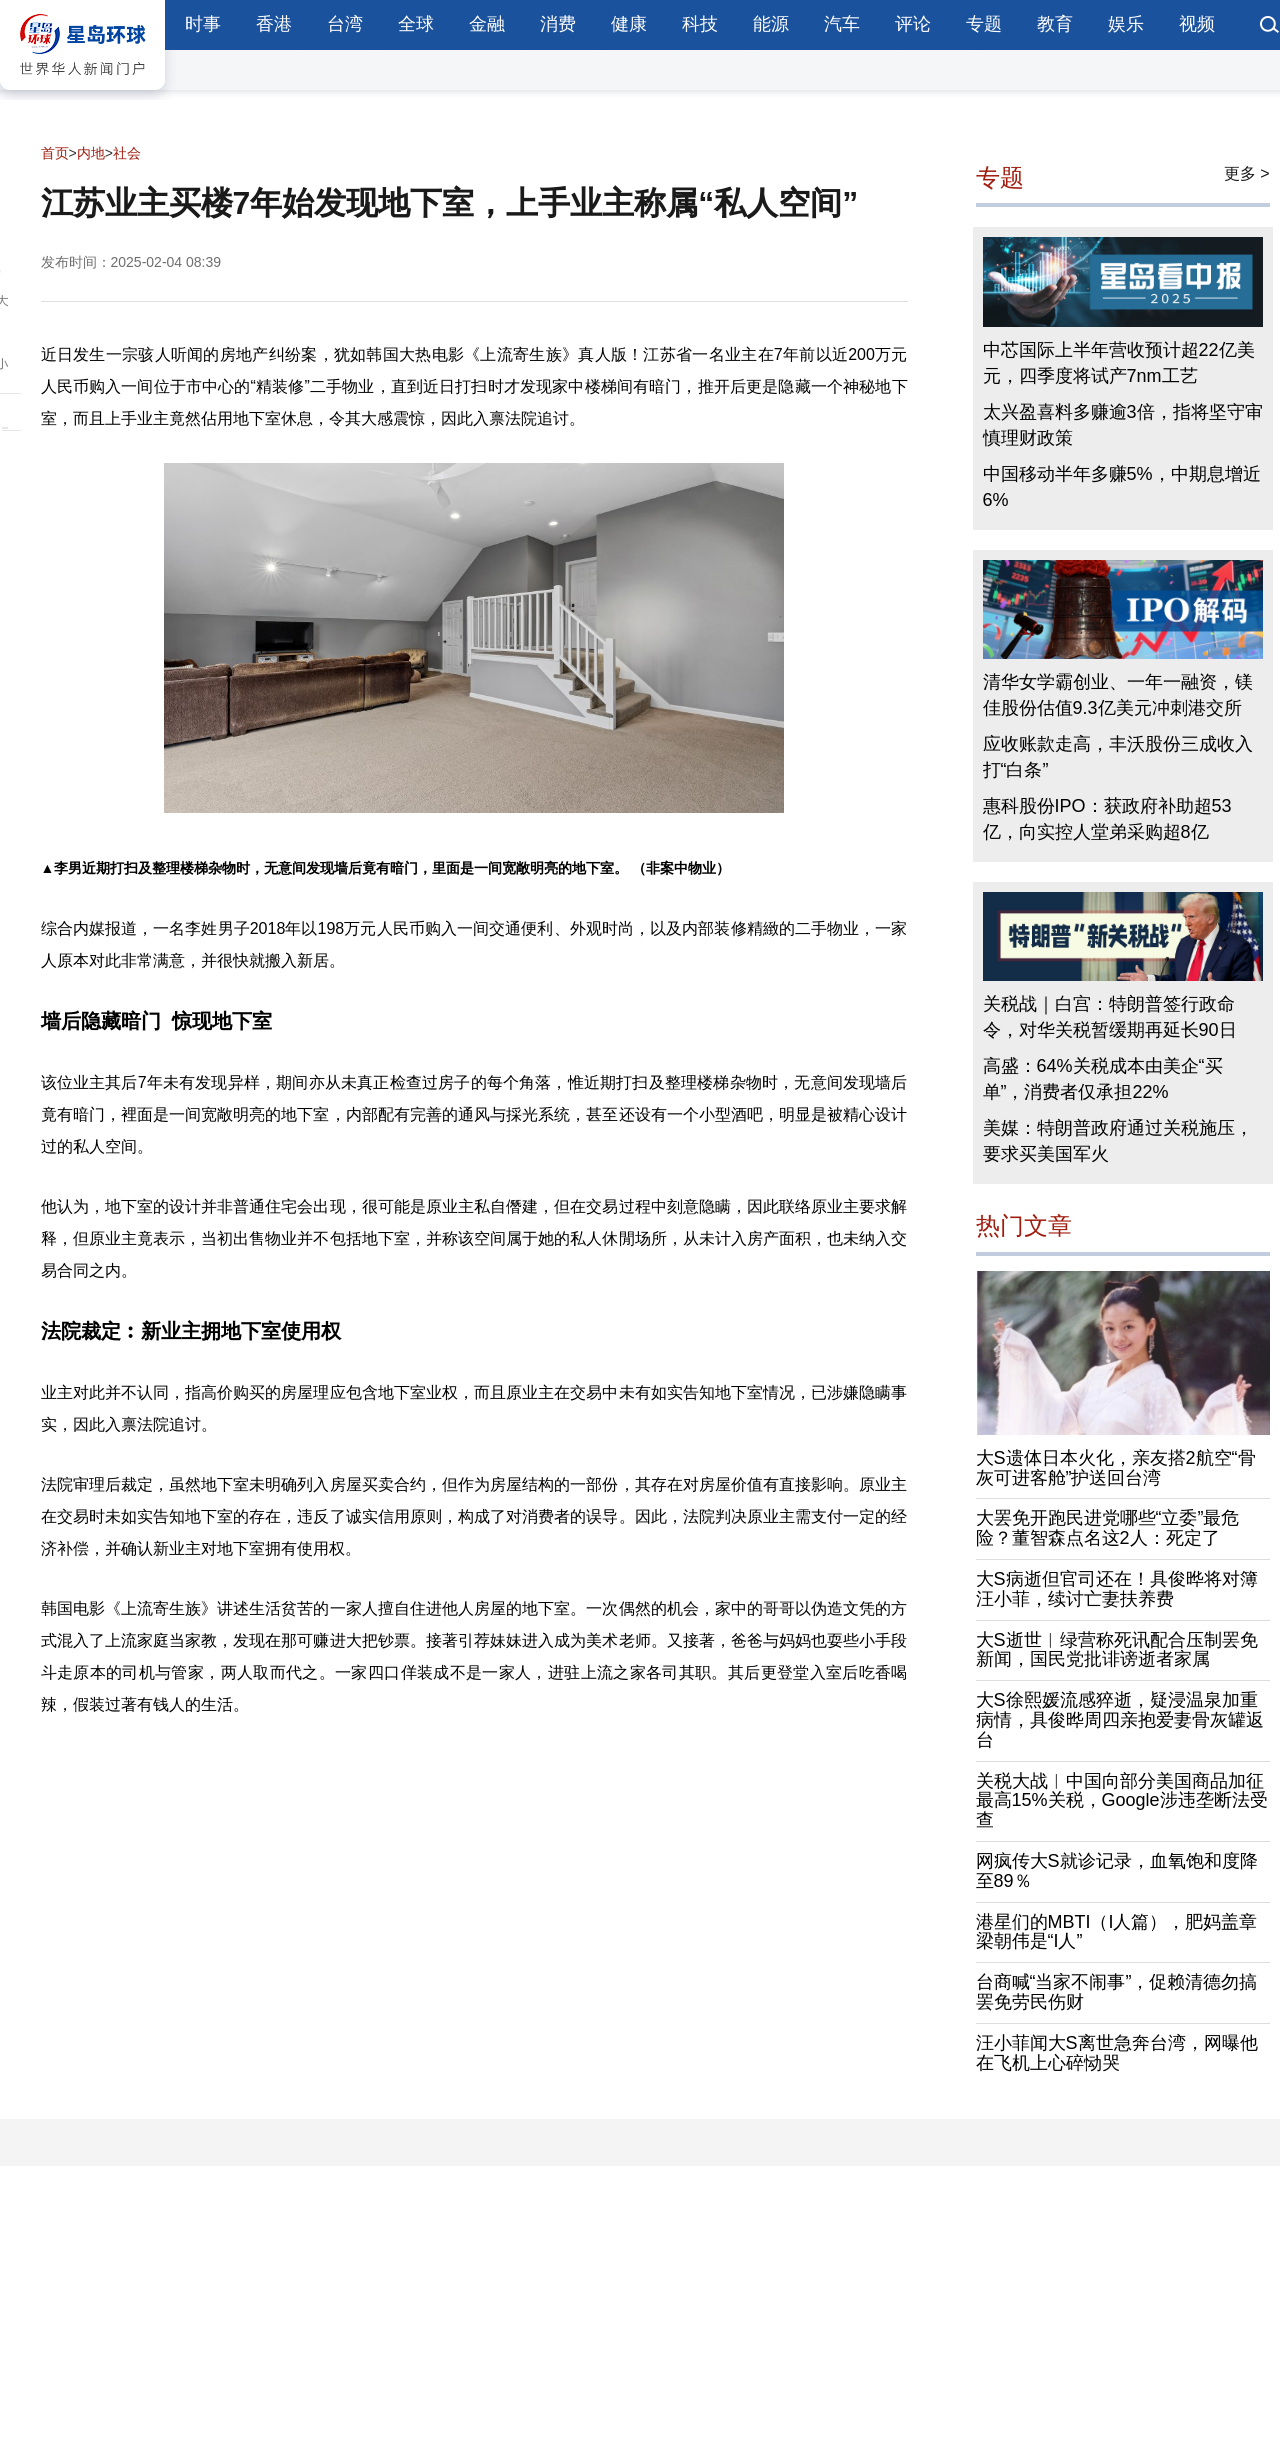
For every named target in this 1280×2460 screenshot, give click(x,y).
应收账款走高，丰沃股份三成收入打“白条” (1118, 757)
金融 (487, 24)
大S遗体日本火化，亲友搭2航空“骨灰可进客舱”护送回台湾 (1116, 1468)
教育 (1055, 24)
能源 (771, 24)
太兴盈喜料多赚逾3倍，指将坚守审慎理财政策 (1123, 425)
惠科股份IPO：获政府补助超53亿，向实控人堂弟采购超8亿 (1107, 819)
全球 (416, 24)
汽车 (842, 24)
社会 (127, 153)
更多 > (1247, 173)
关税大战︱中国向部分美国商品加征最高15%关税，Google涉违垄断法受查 (1122, 1801)
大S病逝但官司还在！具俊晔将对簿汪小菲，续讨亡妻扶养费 (1117, 1589)
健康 (629, 24)
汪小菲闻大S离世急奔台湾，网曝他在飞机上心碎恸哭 (1117, 2053)
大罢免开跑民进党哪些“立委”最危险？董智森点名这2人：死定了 (1108, 1528)
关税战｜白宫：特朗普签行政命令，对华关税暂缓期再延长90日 (1110, 1017)
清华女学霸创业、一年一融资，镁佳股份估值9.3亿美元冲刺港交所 (1118, 695)
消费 (558, 24)
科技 (700, 24)
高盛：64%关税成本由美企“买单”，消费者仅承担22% (1103, 1079)
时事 (203, 24)
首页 (55, 153)
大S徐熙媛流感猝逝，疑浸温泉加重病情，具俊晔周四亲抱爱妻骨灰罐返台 (1120, 1720)
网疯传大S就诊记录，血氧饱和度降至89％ (1117, 1871)
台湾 (345, 24)
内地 (91, 153)
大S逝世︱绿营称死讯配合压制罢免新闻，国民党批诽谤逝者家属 (1117, 1650)
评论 (913, 24)
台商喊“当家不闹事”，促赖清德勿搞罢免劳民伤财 (1117, 1992)
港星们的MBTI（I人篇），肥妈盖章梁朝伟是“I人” (1117, 1932)
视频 (1197, 24)
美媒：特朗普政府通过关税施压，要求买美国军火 (1118, 1141)
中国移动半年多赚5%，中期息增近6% (1122, 487)
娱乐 (1126, 24)
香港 (274, 24)
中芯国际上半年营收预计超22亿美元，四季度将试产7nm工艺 (1119, 363)
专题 (984, 24)
